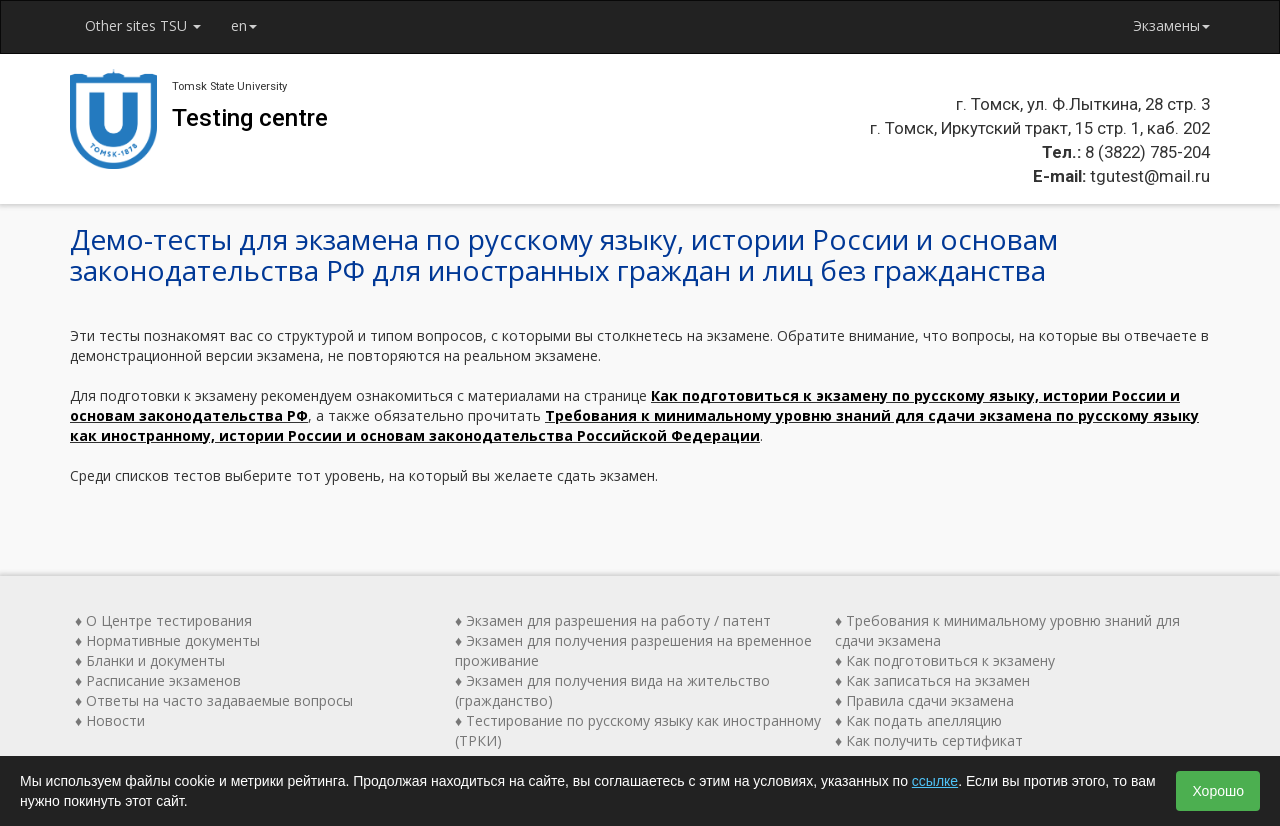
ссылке (935, 781)
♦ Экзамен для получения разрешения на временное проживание (633, 650)
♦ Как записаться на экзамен (932, 680)
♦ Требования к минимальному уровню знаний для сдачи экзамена (1007, 630)
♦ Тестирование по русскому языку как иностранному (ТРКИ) (638, 730)
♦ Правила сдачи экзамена (924, 700)
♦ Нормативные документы (167, 640)
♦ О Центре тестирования (163, 620)
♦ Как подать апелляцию (918, 720)
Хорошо (1218, 791)
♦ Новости (110, 720)
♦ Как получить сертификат (929, 740)
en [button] (244, 25)
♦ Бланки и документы (150, 660)
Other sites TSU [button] (143, 25)
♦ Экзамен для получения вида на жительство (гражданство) (612, 690)
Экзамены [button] (1171, 25)
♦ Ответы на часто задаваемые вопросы (214, 700)
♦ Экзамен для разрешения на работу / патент (613, 620)
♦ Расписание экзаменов (158, 680)
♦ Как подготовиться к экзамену (945, 660)
